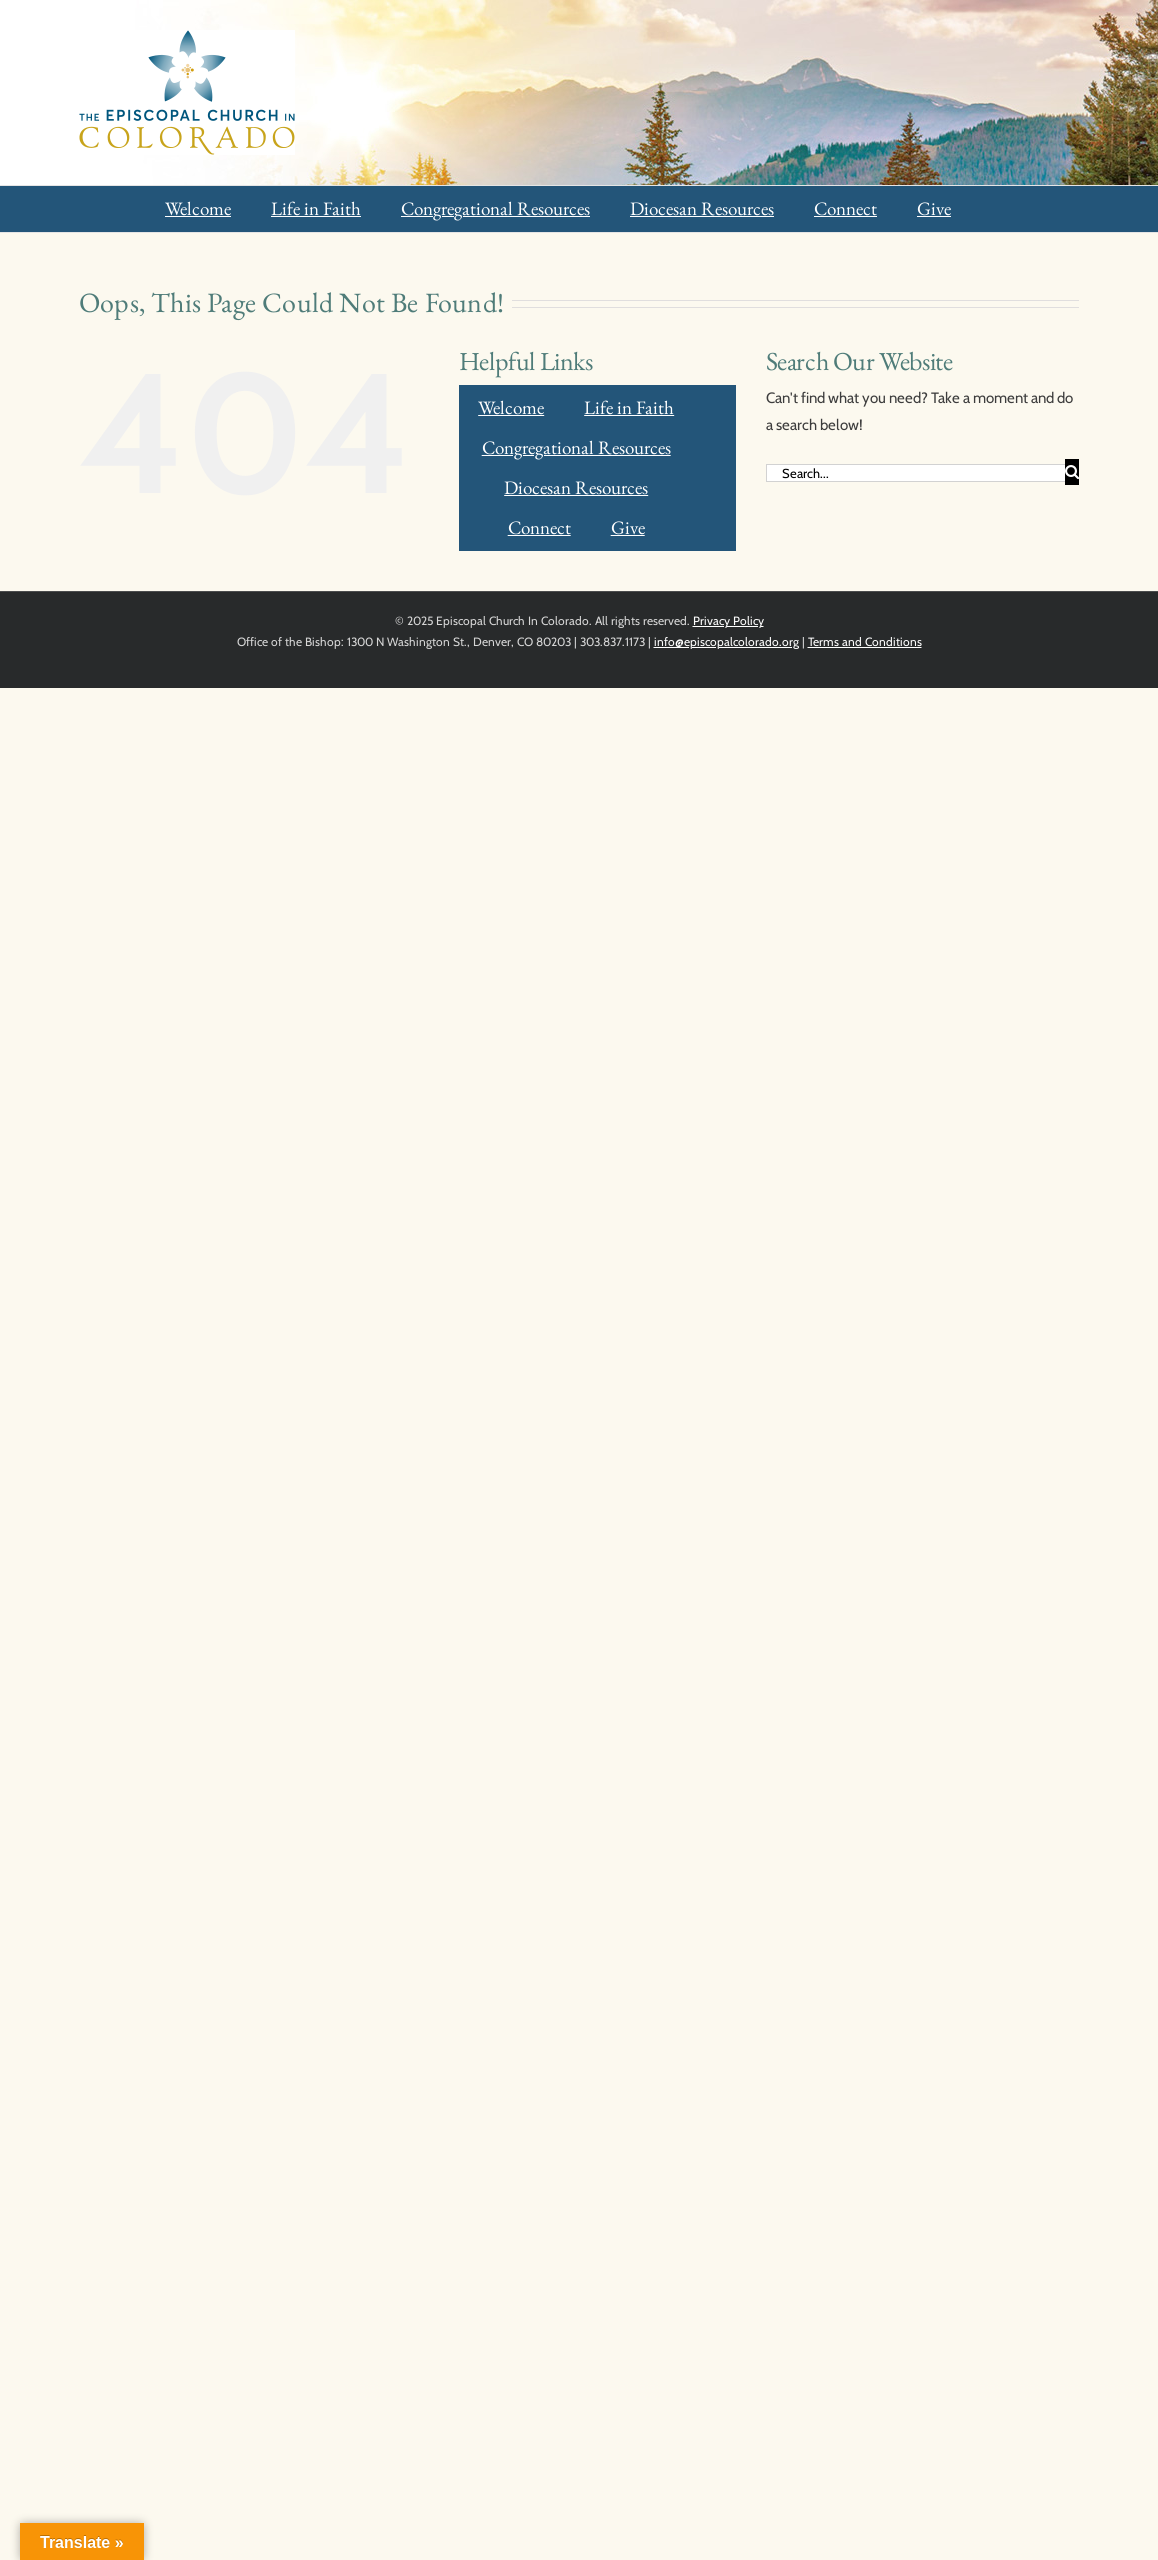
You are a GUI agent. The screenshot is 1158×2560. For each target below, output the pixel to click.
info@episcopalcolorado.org (726, 641)
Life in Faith (316, 208)
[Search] (1072, 472)
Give (934, 208)
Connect (845, 208)
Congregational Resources (495, 208)
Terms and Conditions (865, 641)
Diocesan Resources (702, 208)
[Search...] (915, 473)
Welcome (198, 208)
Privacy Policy (728, 620)
